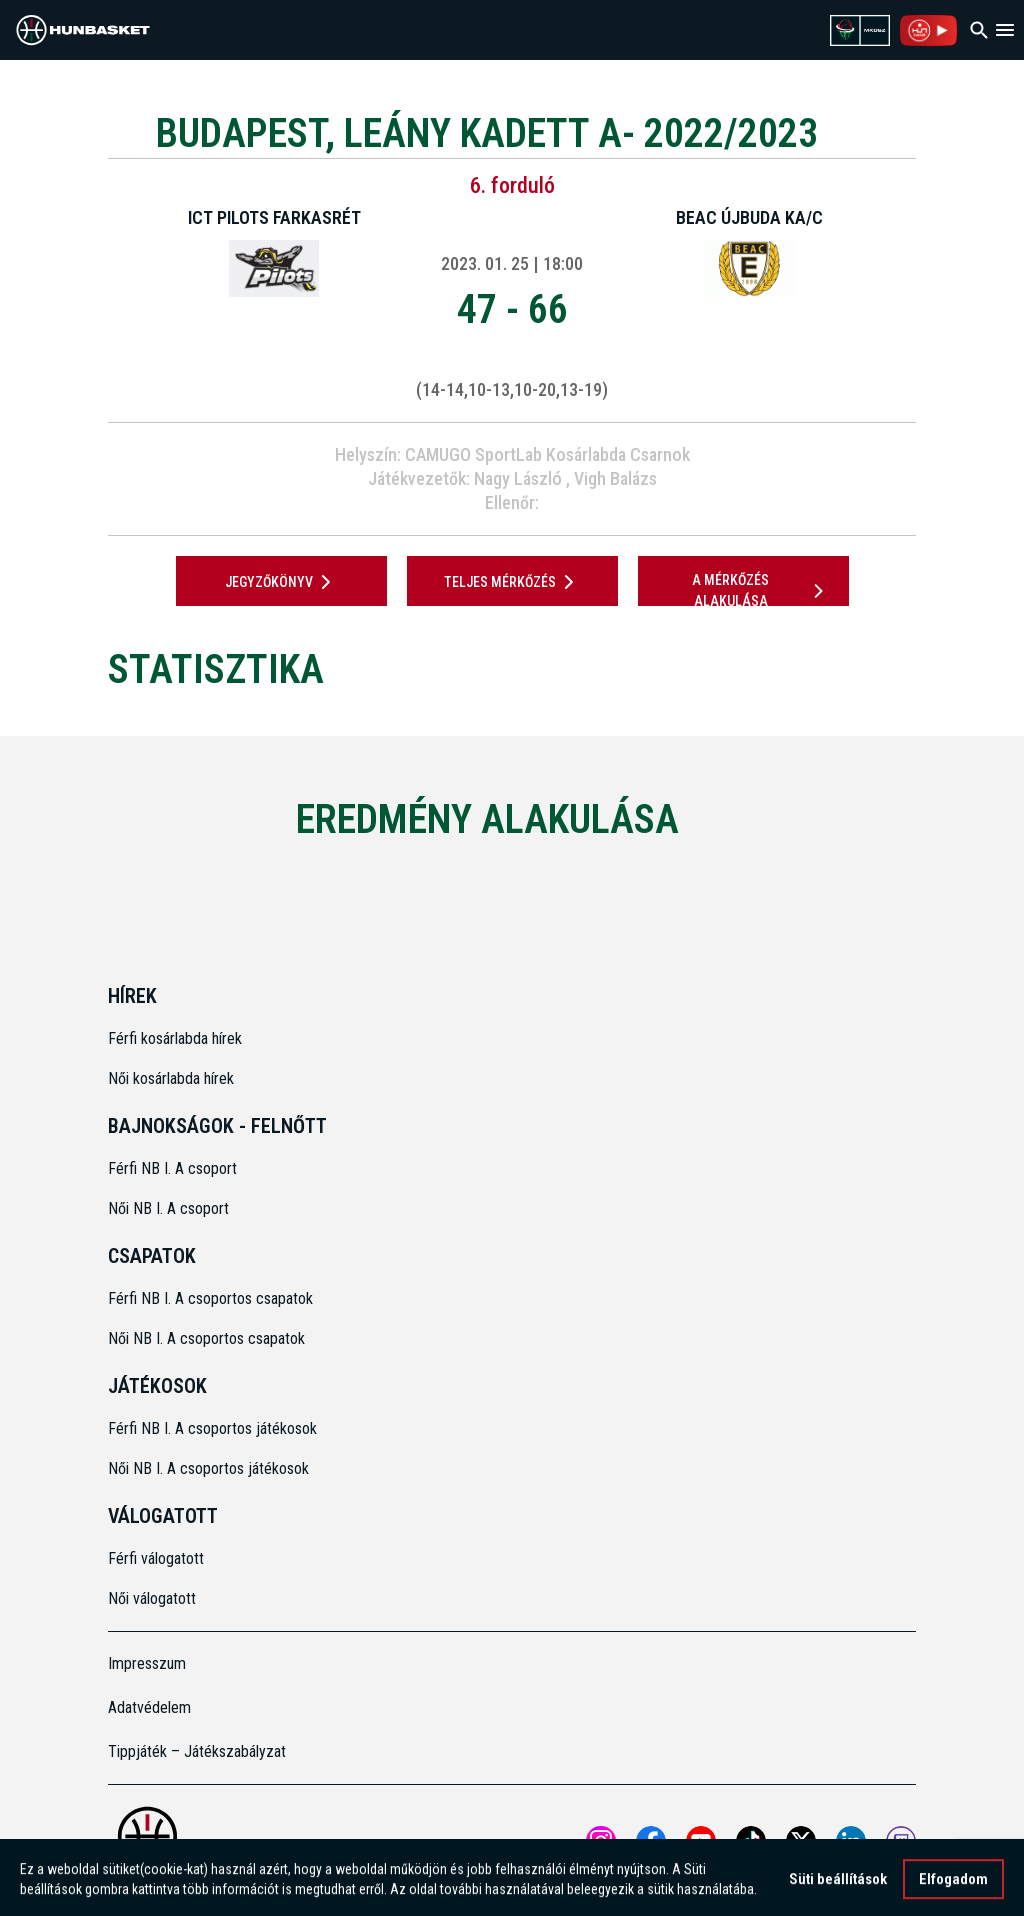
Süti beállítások (838, 1887)
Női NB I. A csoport (168, 1208)
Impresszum (147, 1663)
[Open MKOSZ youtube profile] (701, 1841)
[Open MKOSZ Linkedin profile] (851, 1841)
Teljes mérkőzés (512, 582)
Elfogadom (953, 1887)
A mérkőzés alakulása (761, 590)
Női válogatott (152, 1598)
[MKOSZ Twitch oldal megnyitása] (901, 1841)
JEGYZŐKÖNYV (281, 582)
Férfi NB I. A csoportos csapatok (212, 1298)
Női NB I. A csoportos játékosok (208, 1468)
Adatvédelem (149, 1707)
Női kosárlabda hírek (171, 1078)
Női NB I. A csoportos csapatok (208, 1338)
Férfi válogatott (156, 1558)
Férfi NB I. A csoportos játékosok (212, 1428)
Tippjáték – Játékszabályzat (197, 1751)
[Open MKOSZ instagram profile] (601, 1841)
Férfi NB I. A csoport (172, 1168)
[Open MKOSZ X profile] (801, 1841)
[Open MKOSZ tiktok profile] (751, 1841)
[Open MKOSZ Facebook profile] (651, 1841)
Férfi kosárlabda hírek (175, 1038)
